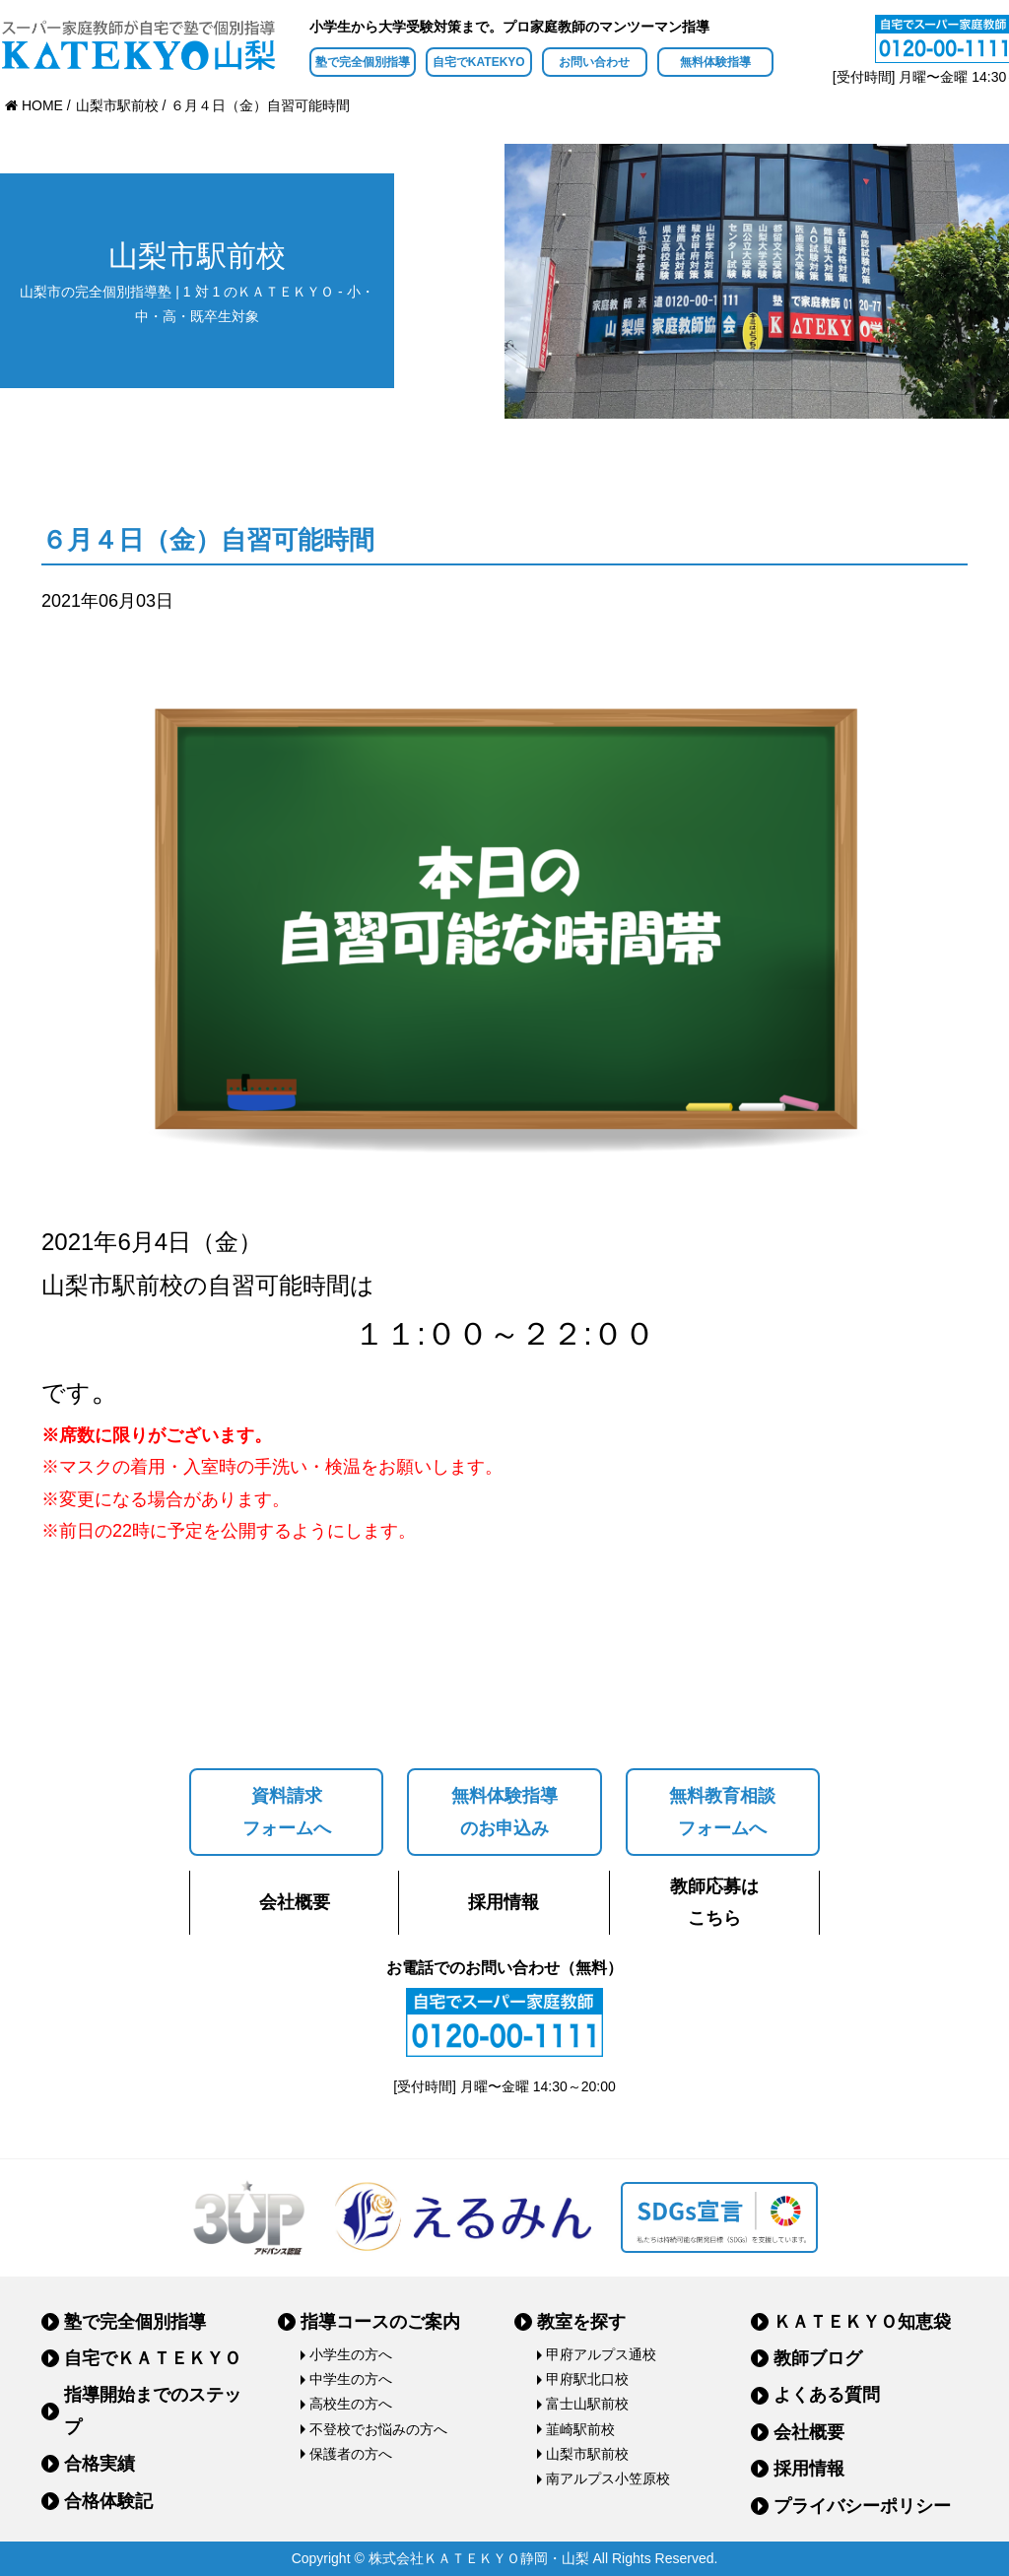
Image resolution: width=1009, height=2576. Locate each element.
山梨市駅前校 (587, 2454)
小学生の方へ (350, 2354)
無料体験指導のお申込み (504, 1811)
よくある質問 (827, 2395)
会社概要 (294, 1902)
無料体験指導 (715, 62)
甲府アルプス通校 (601, 2354)
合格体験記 (108, 2501)
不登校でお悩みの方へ (378, 2429)
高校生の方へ (350, 2403)
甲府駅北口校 (587, 2379)
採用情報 (503, 1902)
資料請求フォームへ (286, 1811)
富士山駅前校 (587, 2403)
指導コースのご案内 (380, 2322)
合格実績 (99, 2464)
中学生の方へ (350, 2379)
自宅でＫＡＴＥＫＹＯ (152, 2358)
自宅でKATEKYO (479, 62)
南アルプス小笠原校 (608, 2478)
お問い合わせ (594, 62)
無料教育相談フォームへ (722, 1811)
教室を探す (581, 2322)
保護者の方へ (350, 2454)
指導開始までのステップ (152, 2410)
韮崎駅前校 (580, 2429)
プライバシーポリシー (862, 2506)
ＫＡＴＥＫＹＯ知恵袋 (862, 2322)
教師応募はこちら (714, 1902)
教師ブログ (818, 2358)
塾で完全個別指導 (362, 62)
